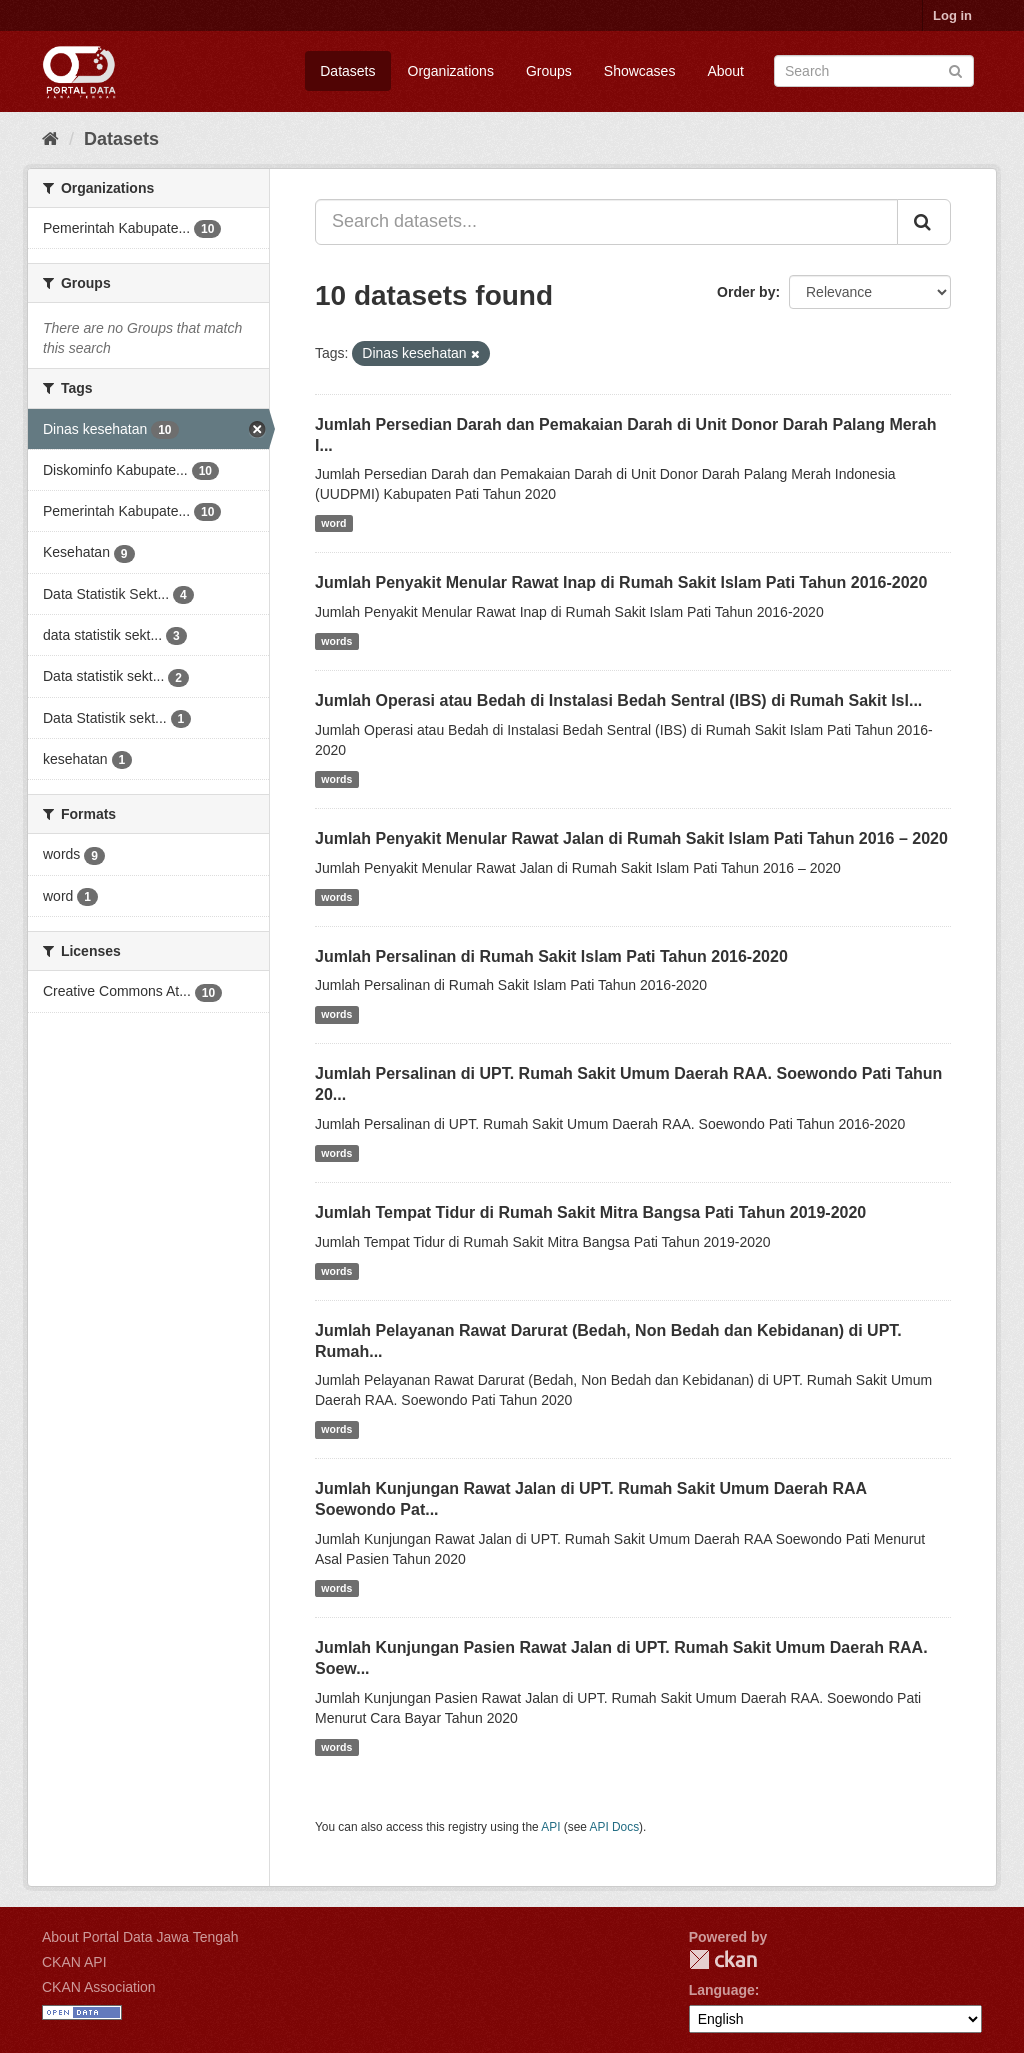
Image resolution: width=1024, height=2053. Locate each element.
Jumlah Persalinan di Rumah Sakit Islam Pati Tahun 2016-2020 (551, 956)
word (333, 523)
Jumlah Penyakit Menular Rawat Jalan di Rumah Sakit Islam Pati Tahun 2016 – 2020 (631, 838)
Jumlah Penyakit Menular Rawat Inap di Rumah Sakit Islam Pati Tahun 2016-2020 (621, 582)
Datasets (347, 71)
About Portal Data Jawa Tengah (140, 1937)
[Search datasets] (874, 71)
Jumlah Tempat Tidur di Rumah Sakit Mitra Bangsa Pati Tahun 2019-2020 (590, 1212)
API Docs (615, 1827)
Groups (549, 71)
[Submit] (955, 69)
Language (722, 1990)
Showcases (640, 71)
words (336, 641)
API (550, 1827)
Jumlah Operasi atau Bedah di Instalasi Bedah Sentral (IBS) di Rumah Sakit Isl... (618, 700)
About (725, 71)
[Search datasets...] (606, 222)
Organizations (451, 71)
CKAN (723, 1959)
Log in (952, 15)
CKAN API (74, 1962)
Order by (746, 292)
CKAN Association (99, 1987)
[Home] (50, 139)
